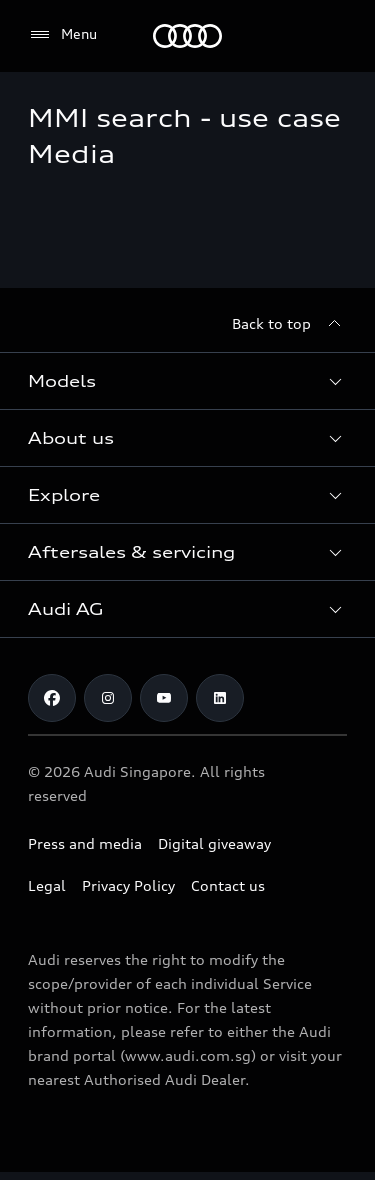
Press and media (85, 843)
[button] (187, 381)
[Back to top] (289, 324)
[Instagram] (108, 698)
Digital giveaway (214, 843)
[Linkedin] (220, 698)
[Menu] (62, 35)
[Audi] (187, 36)
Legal (47, 885)
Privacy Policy (128, 885)
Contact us (228, 885)
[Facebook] (52, 698)
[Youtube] (164, 698)
